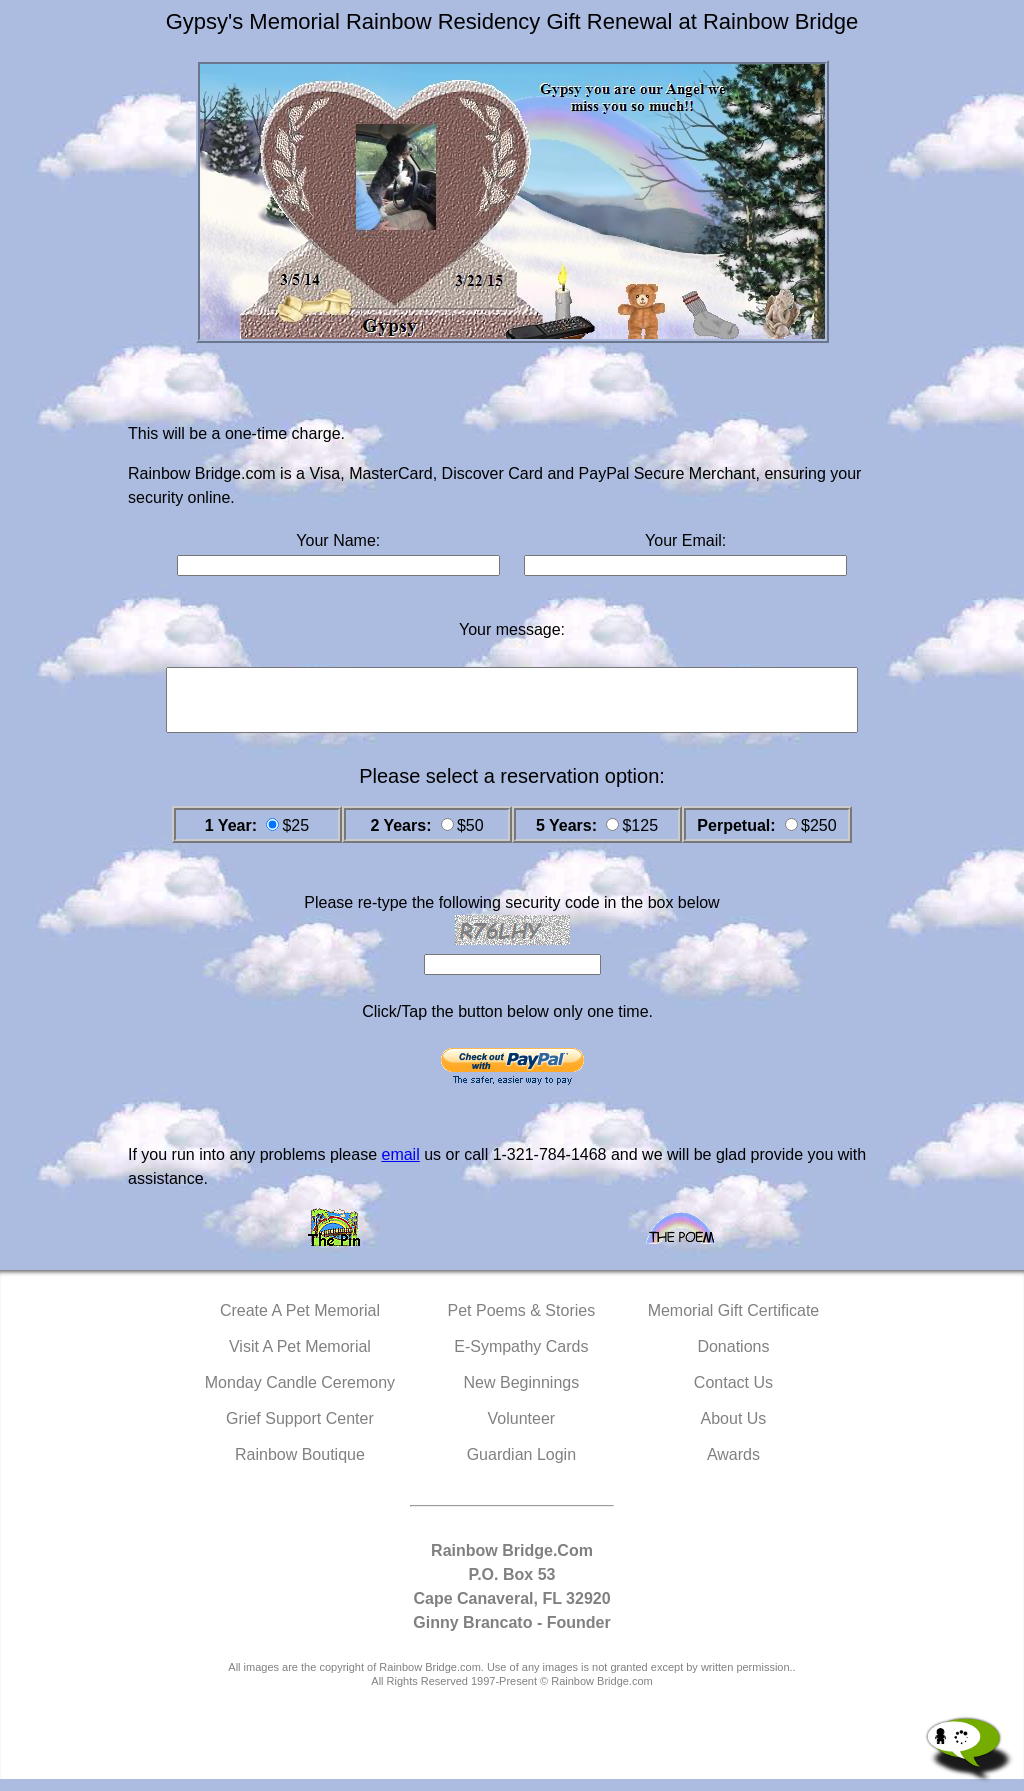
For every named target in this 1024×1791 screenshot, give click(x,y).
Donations (733, 1358)
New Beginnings (522, 1394)
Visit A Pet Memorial (300, 1358)
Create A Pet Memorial (300, 1322)
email (400, 1166)
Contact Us (733, 1394)
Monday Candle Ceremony (300, 1394)
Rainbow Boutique (300, 1466)
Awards (733, 1466)
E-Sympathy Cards (521, 1358)
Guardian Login (521, 1466)
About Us (734, 1430)
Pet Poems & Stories (522, 1322)
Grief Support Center (300, 1430)
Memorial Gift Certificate (734, 1322)
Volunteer (522, 1430)
